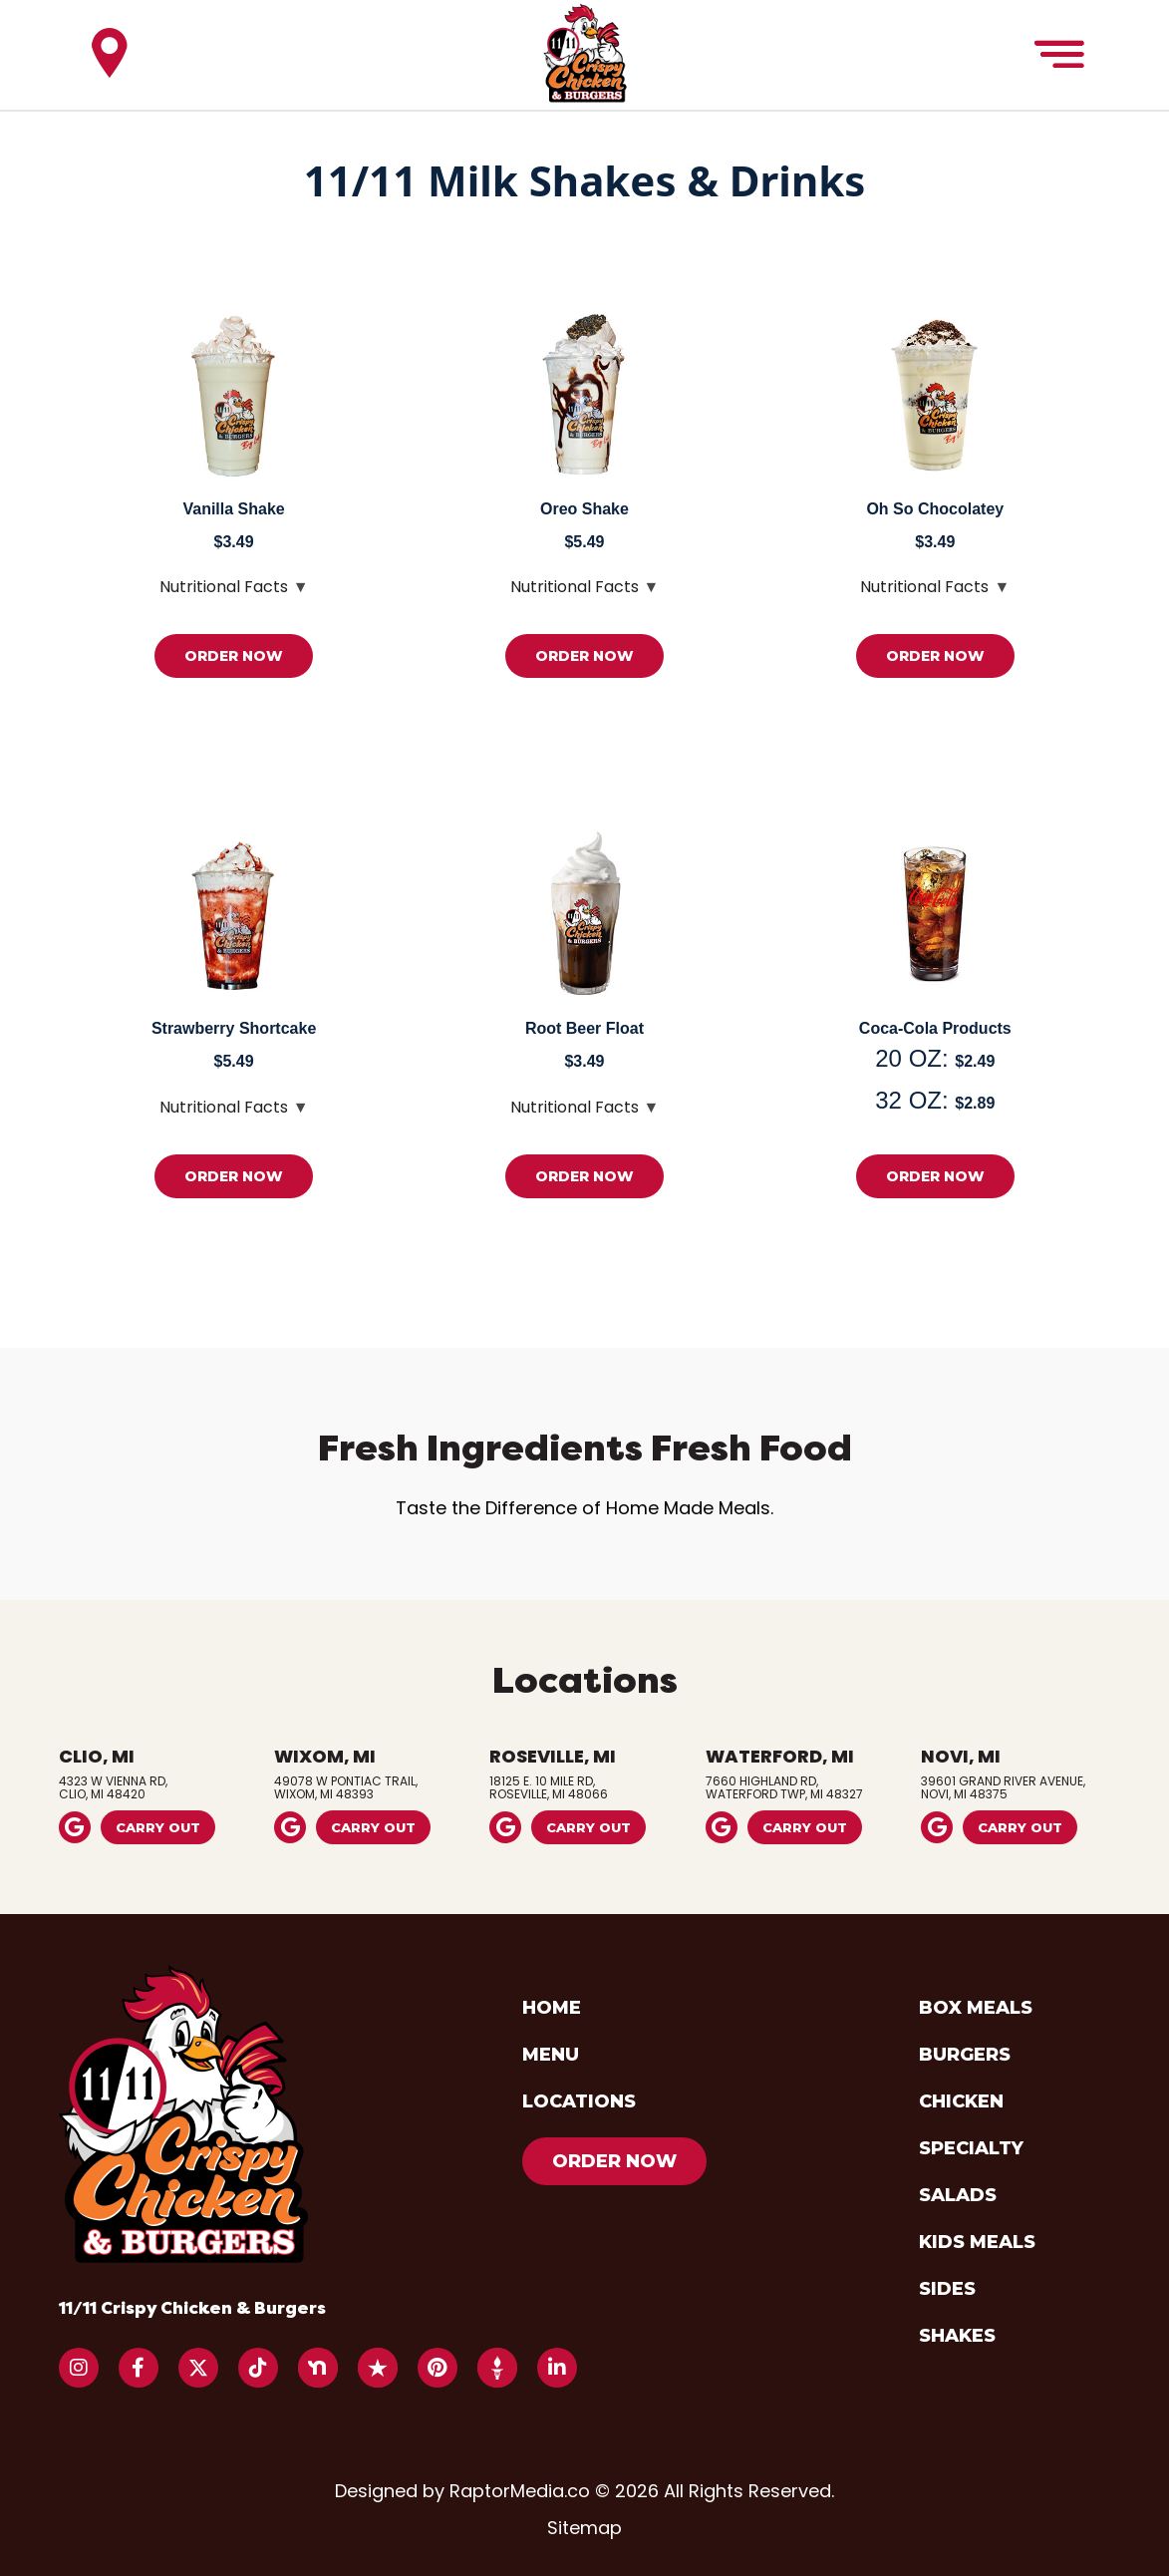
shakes (957, 2336)
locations (579, 2101)
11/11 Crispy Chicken (192, 2308)
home (551, 2008)
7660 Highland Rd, (800, 1786)
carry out (158, 1827)
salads (958, 2195)
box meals (975, 2008)
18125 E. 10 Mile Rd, (584, 1786)
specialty (971, 2148)
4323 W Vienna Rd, (153, 1786)
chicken (961, 2101)
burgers (965, 2055)
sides (947, 2289)
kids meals (977, 2242)
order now (233, 656)
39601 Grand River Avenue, (1015, 1786)
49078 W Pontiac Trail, (368, 1786)
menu (550, 2055)
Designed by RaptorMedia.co (465, 2490)
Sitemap (584, 2527)
